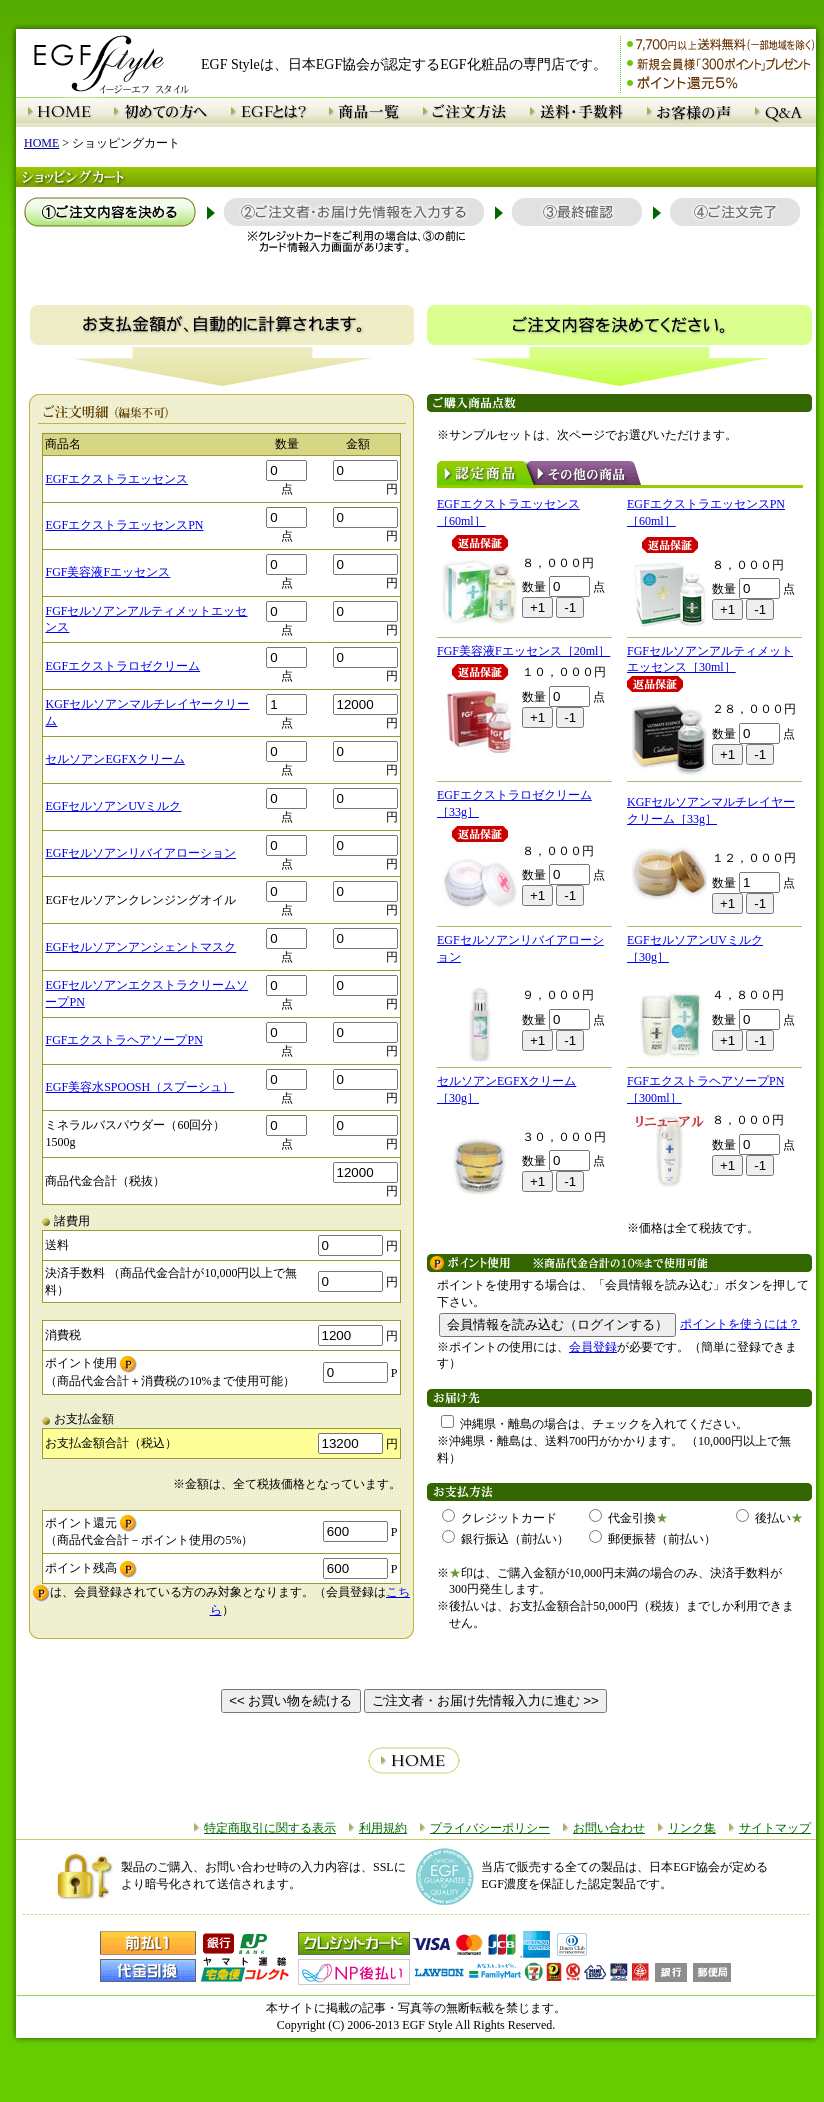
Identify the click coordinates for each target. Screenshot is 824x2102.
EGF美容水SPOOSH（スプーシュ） (139, 1087)
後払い (763, 1518)
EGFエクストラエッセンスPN (124, 525)
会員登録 (593, 1347)
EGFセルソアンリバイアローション (140, 853)
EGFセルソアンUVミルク (113, 806)
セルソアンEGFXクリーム (114, 759)
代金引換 (622, 1518)
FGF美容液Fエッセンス (107, 572)
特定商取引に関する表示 (270, 1828)
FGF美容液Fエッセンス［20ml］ (523, 651)
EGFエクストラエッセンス (116, 479)
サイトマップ (775, 1828)
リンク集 (692, 1828)
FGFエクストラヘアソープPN (123, 1040)
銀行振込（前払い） (505, 1539)
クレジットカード (499, 1518)
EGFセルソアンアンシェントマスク (140, 947)
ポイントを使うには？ (740, 1324)
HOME (41, 143)
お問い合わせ (609, 1828)
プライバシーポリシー (490, 1828)
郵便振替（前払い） (652, 1539)
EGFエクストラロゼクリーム (122, 666)
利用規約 (383, 1828)
